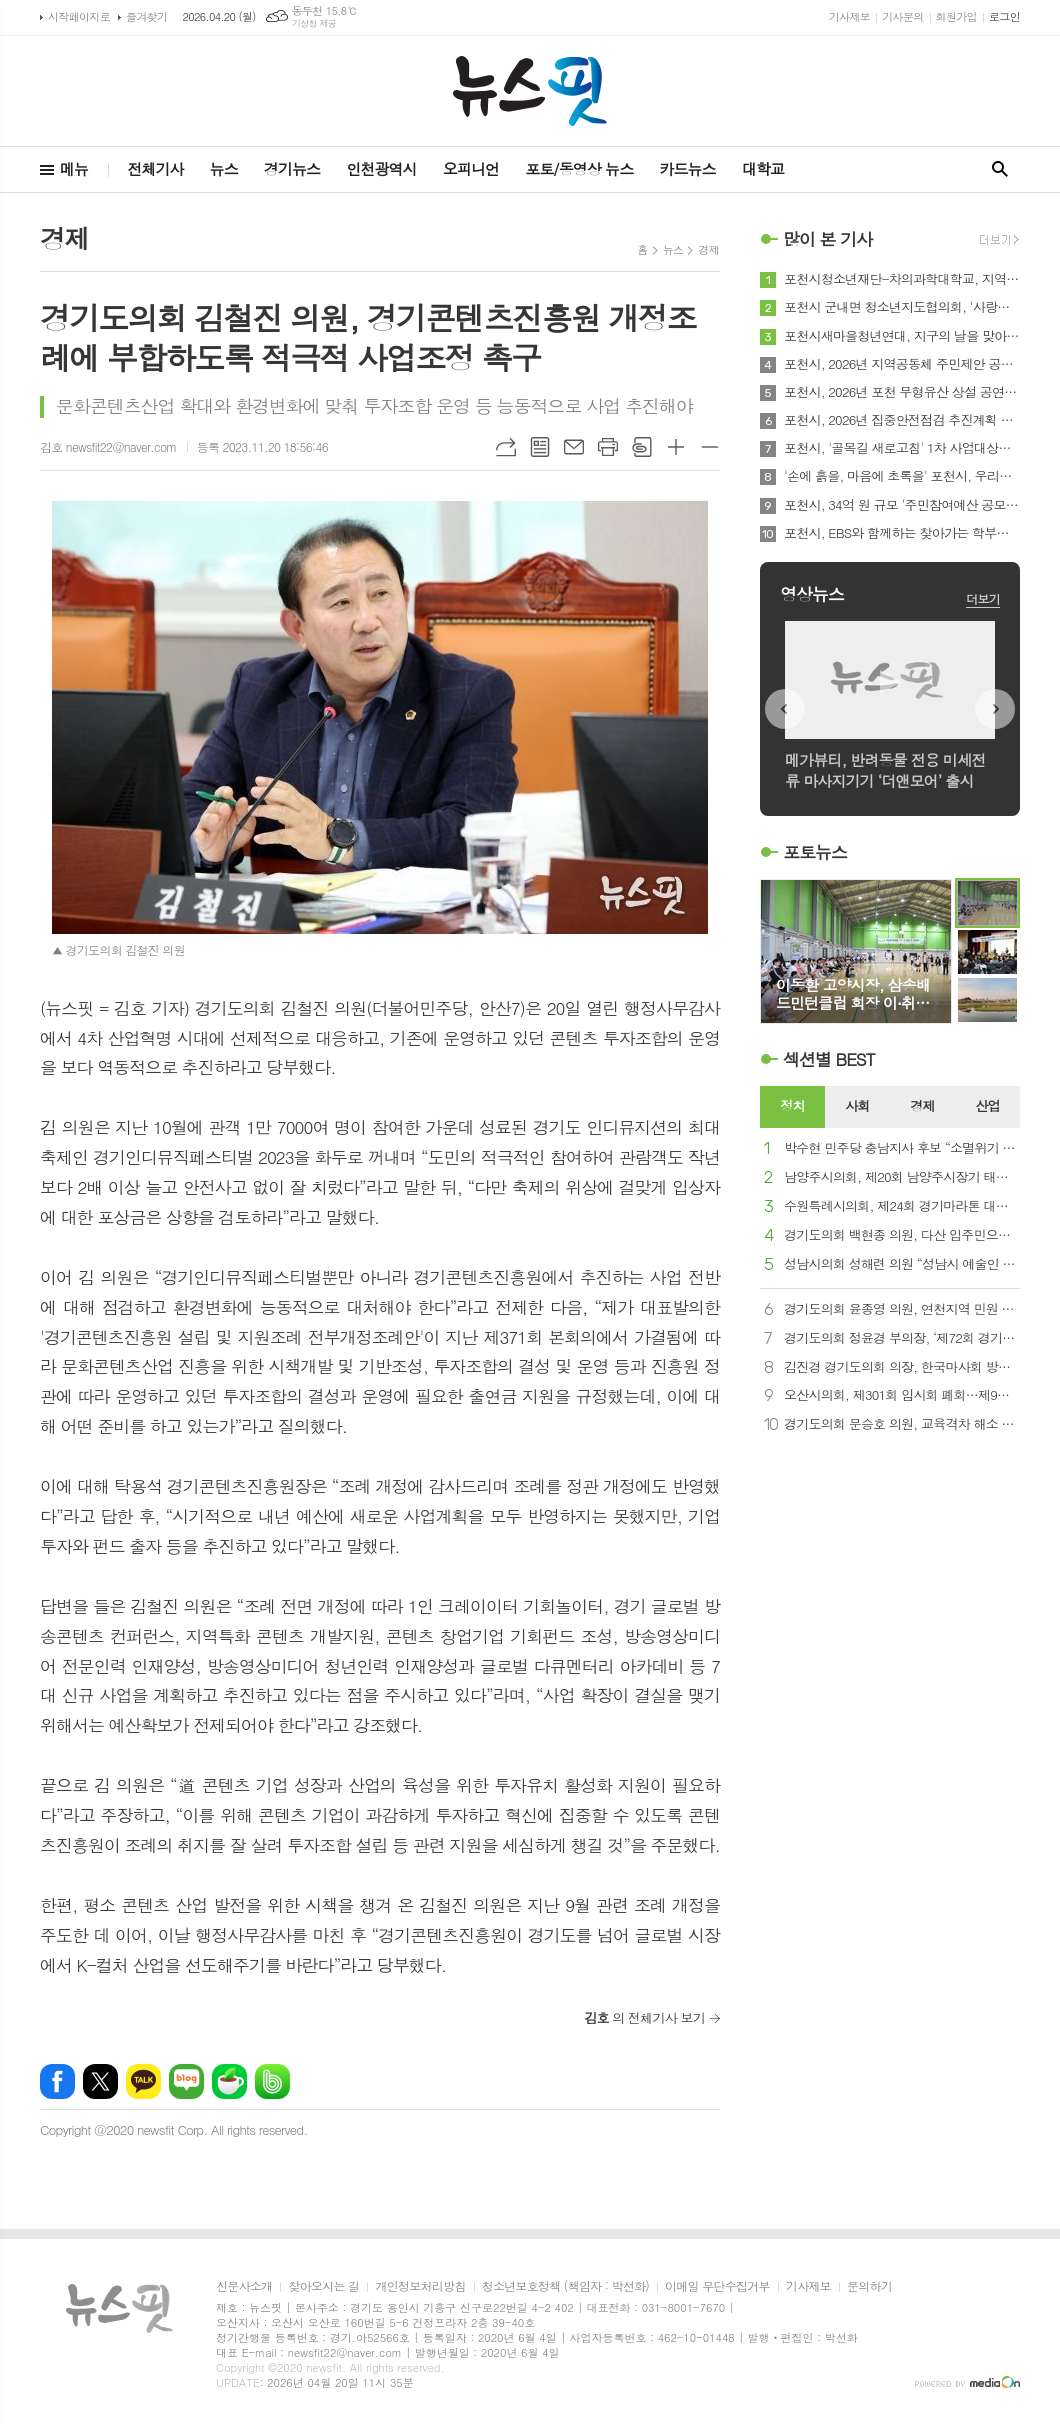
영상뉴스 (812, 594)
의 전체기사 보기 (644, 2017)
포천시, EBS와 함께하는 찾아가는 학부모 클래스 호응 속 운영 (902, 533)
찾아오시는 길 (323, 2286)
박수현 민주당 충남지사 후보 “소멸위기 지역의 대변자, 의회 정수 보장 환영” (902, 1148)
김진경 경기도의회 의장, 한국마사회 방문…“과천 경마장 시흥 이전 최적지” (902, 1367)
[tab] (792, 1107)
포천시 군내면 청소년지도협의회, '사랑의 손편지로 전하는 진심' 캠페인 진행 (902, 307)
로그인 (1004, 16)
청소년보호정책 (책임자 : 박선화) (565, 2286)
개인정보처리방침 (420, 2286)
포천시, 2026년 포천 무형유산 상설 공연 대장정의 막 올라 (902, 392)
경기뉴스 (292, 168)
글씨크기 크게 (676, 447)
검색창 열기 (1000, 169)
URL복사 (506, 447)
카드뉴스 (687, 168)
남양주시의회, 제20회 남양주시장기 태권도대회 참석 (902, 1177)
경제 (708, 249)
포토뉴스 (815, 852)
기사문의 (902, 16)
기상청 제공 (314, 23)
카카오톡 (143, 2081)
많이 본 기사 (827, 239)
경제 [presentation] (922, 1105)
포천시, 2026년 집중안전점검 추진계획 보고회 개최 (902, 420)
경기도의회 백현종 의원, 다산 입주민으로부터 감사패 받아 (902, 1235)
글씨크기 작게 (710, 447)
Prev (785, 709)
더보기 (983, 598)
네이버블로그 (186, 2081)
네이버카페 (229, 2081)
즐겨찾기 (146, 16)
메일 (574, 447)
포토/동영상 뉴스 (579, 168)
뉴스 (224, 168)
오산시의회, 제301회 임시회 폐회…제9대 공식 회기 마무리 (902, 1395)
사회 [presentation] (857, 1105)
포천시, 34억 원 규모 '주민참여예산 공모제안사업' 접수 (902, 505)
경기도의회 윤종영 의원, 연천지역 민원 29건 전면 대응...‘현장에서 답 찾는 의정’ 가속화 (902, 1309)
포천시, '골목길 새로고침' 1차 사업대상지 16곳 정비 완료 (902, 448)
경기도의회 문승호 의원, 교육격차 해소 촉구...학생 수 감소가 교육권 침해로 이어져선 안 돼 (902, 1424)
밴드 (272, 2081)
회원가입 (956, 16)
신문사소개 (244, 2286)
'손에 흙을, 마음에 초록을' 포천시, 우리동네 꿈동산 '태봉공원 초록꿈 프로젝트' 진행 (902, 476)
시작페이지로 (79, 16)
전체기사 (155, 168)
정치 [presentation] (792, 1105)
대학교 (763, 168)
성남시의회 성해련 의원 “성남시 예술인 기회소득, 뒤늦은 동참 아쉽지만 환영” (902, 1264)
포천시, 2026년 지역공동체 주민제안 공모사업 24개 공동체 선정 (902, 364)
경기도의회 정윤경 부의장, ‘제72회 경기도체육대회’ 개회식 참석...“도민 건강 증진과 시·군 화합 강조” (902, 1338)
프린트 (608, 447)
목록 (540, 447)
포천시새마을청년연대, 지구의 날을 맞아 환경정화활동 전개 (902, 336)
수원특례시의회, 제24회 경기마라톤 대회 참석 (902, 1206)
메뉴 (74, 168)
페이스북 (57, 2081)
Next (995, 709)
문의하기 (869, 2286)
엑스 (100, 2081)
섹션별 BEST (829, 1059)
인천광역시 (381, 168)
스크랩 (642, 447)
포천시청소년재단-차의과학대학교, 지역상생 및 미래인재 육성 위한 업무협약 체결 (902, 279)
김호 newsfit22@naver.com (108, 446)
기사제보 (849, 16)
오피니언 (471, 168)
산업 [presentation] (987, 1105)
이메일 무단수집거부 (717, 2286)
